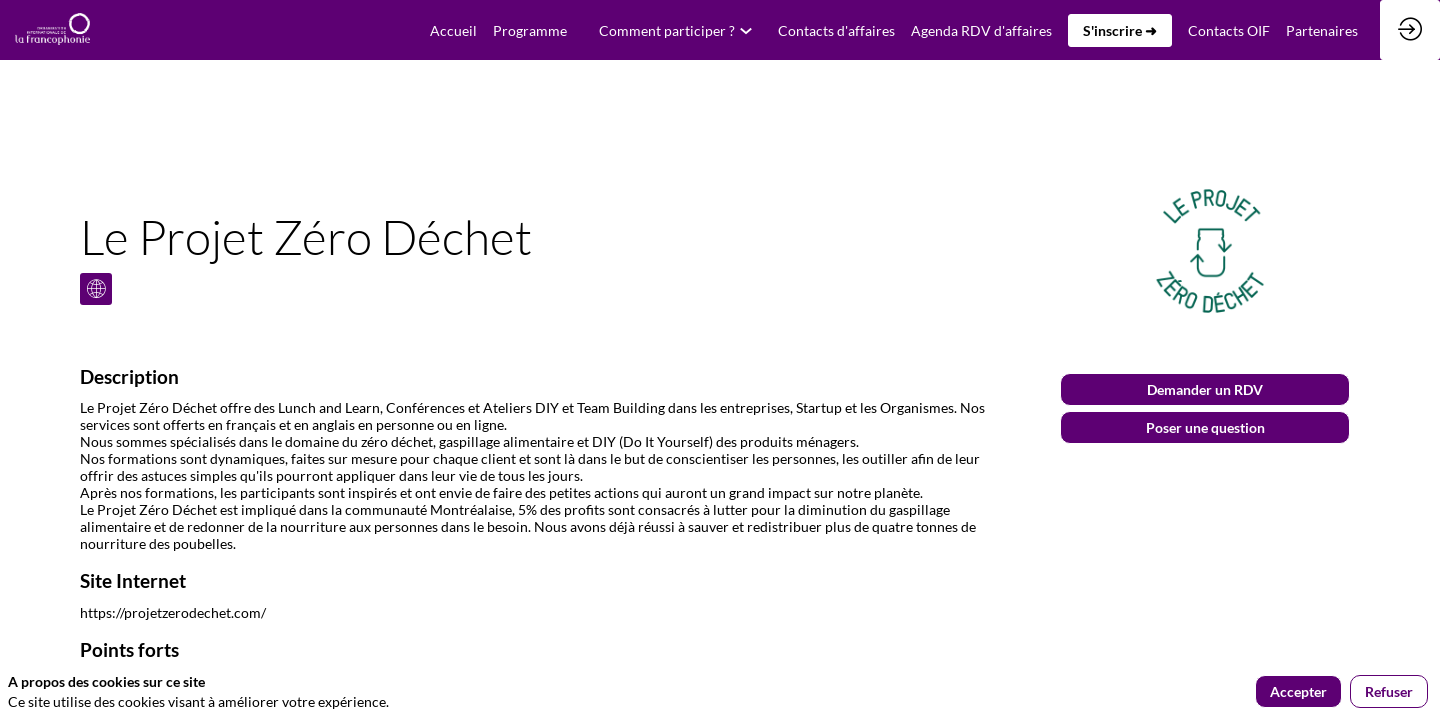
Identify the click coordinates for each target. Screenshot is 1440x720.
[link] (530, 30)
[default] (453, 30)
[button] (1120, 30)
